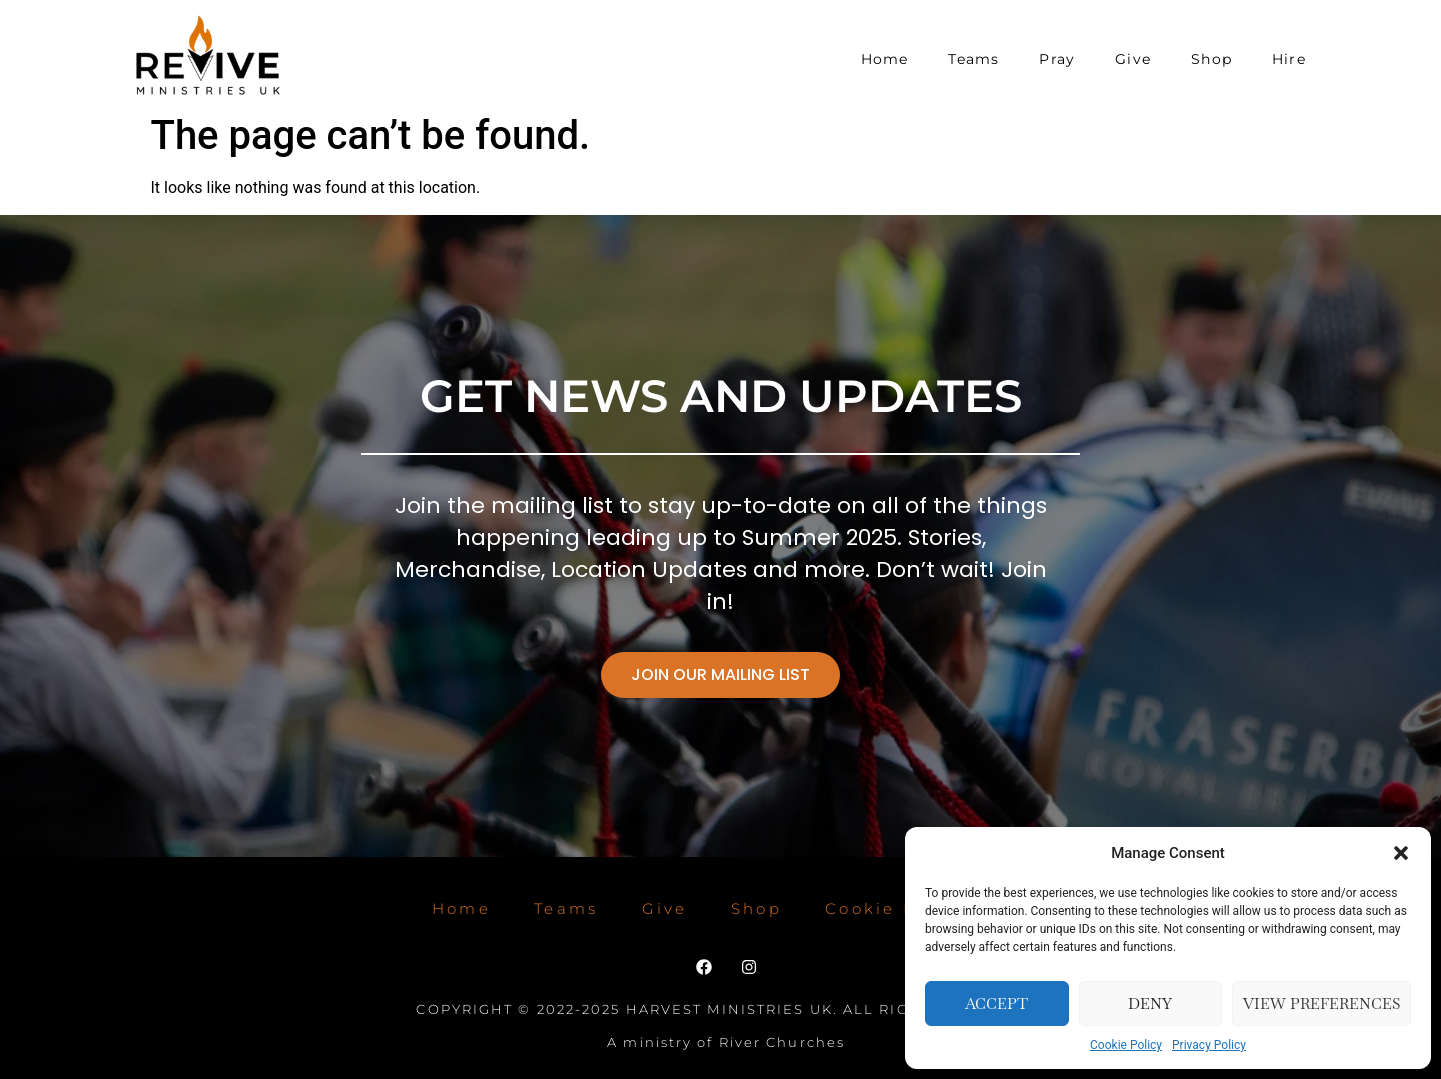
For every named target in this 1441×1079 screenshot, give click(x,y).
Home (885, 59)
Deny (1150, 1003)
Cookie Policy (1126, 1045)
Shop (1211, 59)
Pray (1057, 59)
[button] (1401, 853)
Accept (996, 1003)
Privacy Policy (1209, 1045)
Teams (973, 59)
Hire (1289, 59)
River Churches (782, 1042)
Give (1133, 59)
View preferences (1321, 1003)
